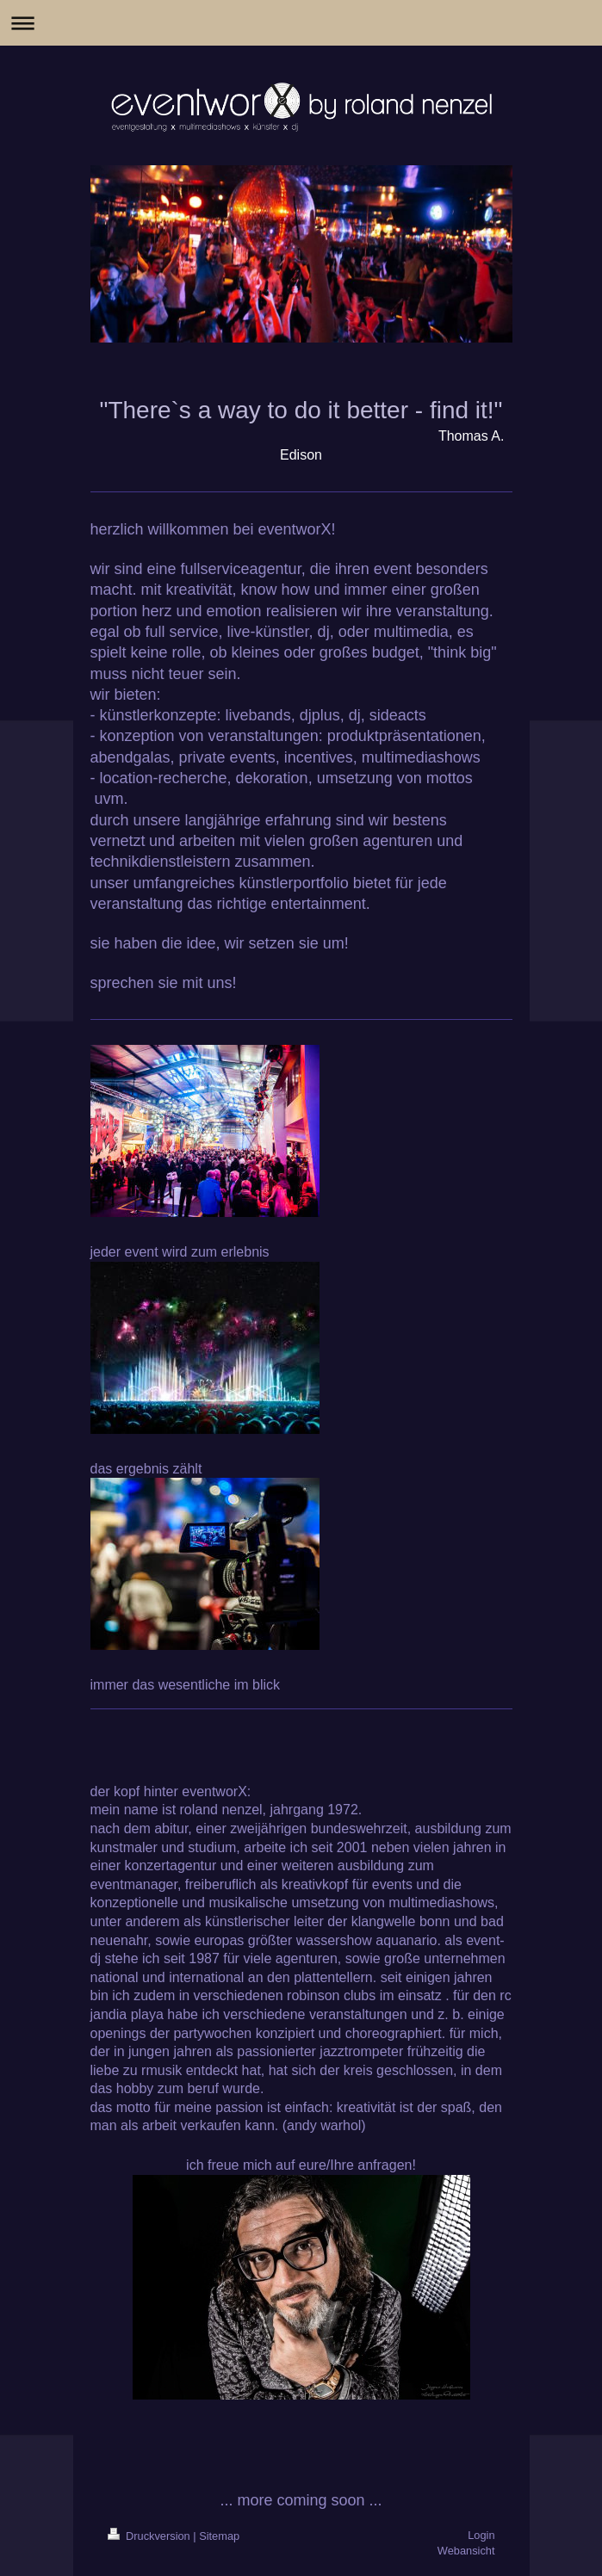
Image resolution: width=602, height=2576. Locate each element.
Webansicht (466, 2550)
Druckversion (151, 2536)
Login (481, 2535)
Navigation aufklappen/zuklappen (301, 22)
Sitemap (219, 2536)
